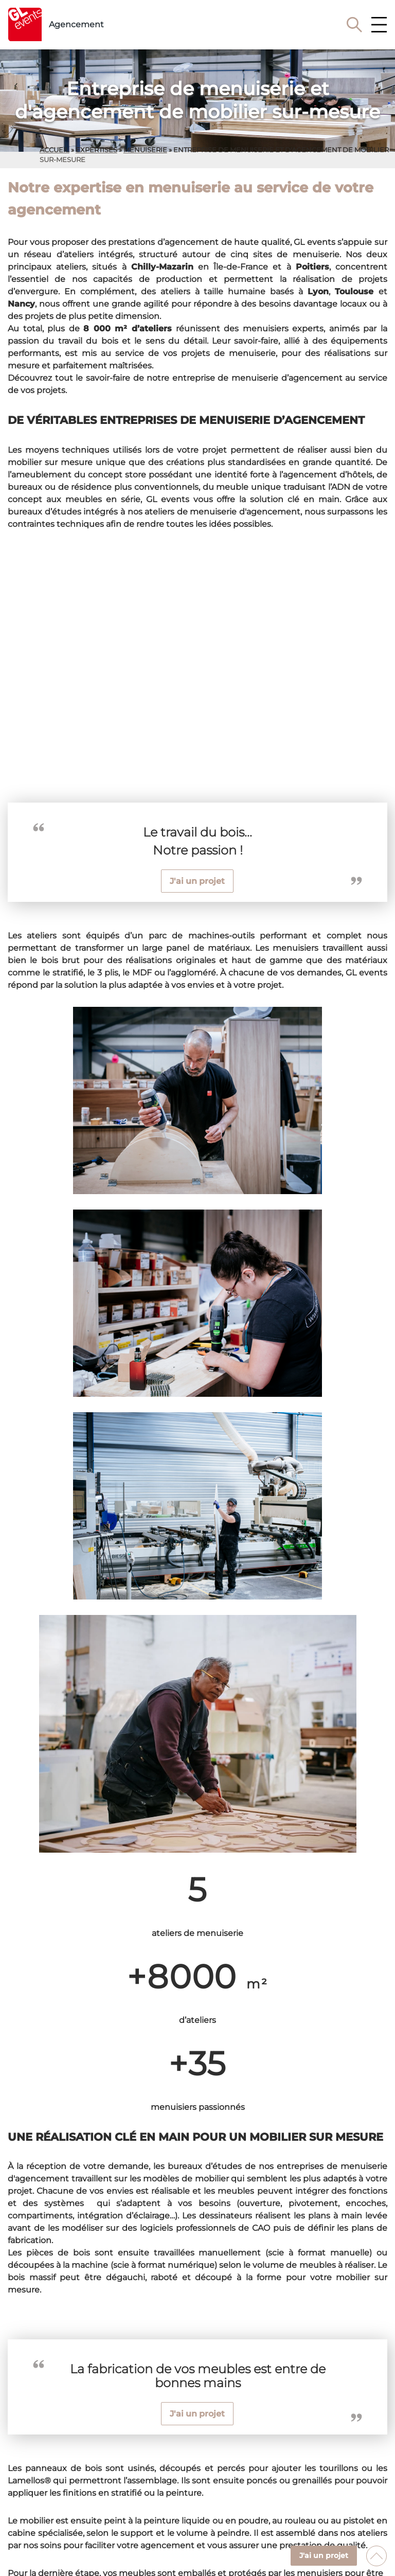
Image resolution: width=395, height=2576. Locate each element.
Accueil (54, 150)
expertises (96, 150)
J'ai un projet (197, 881)
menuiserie (145, 150)
